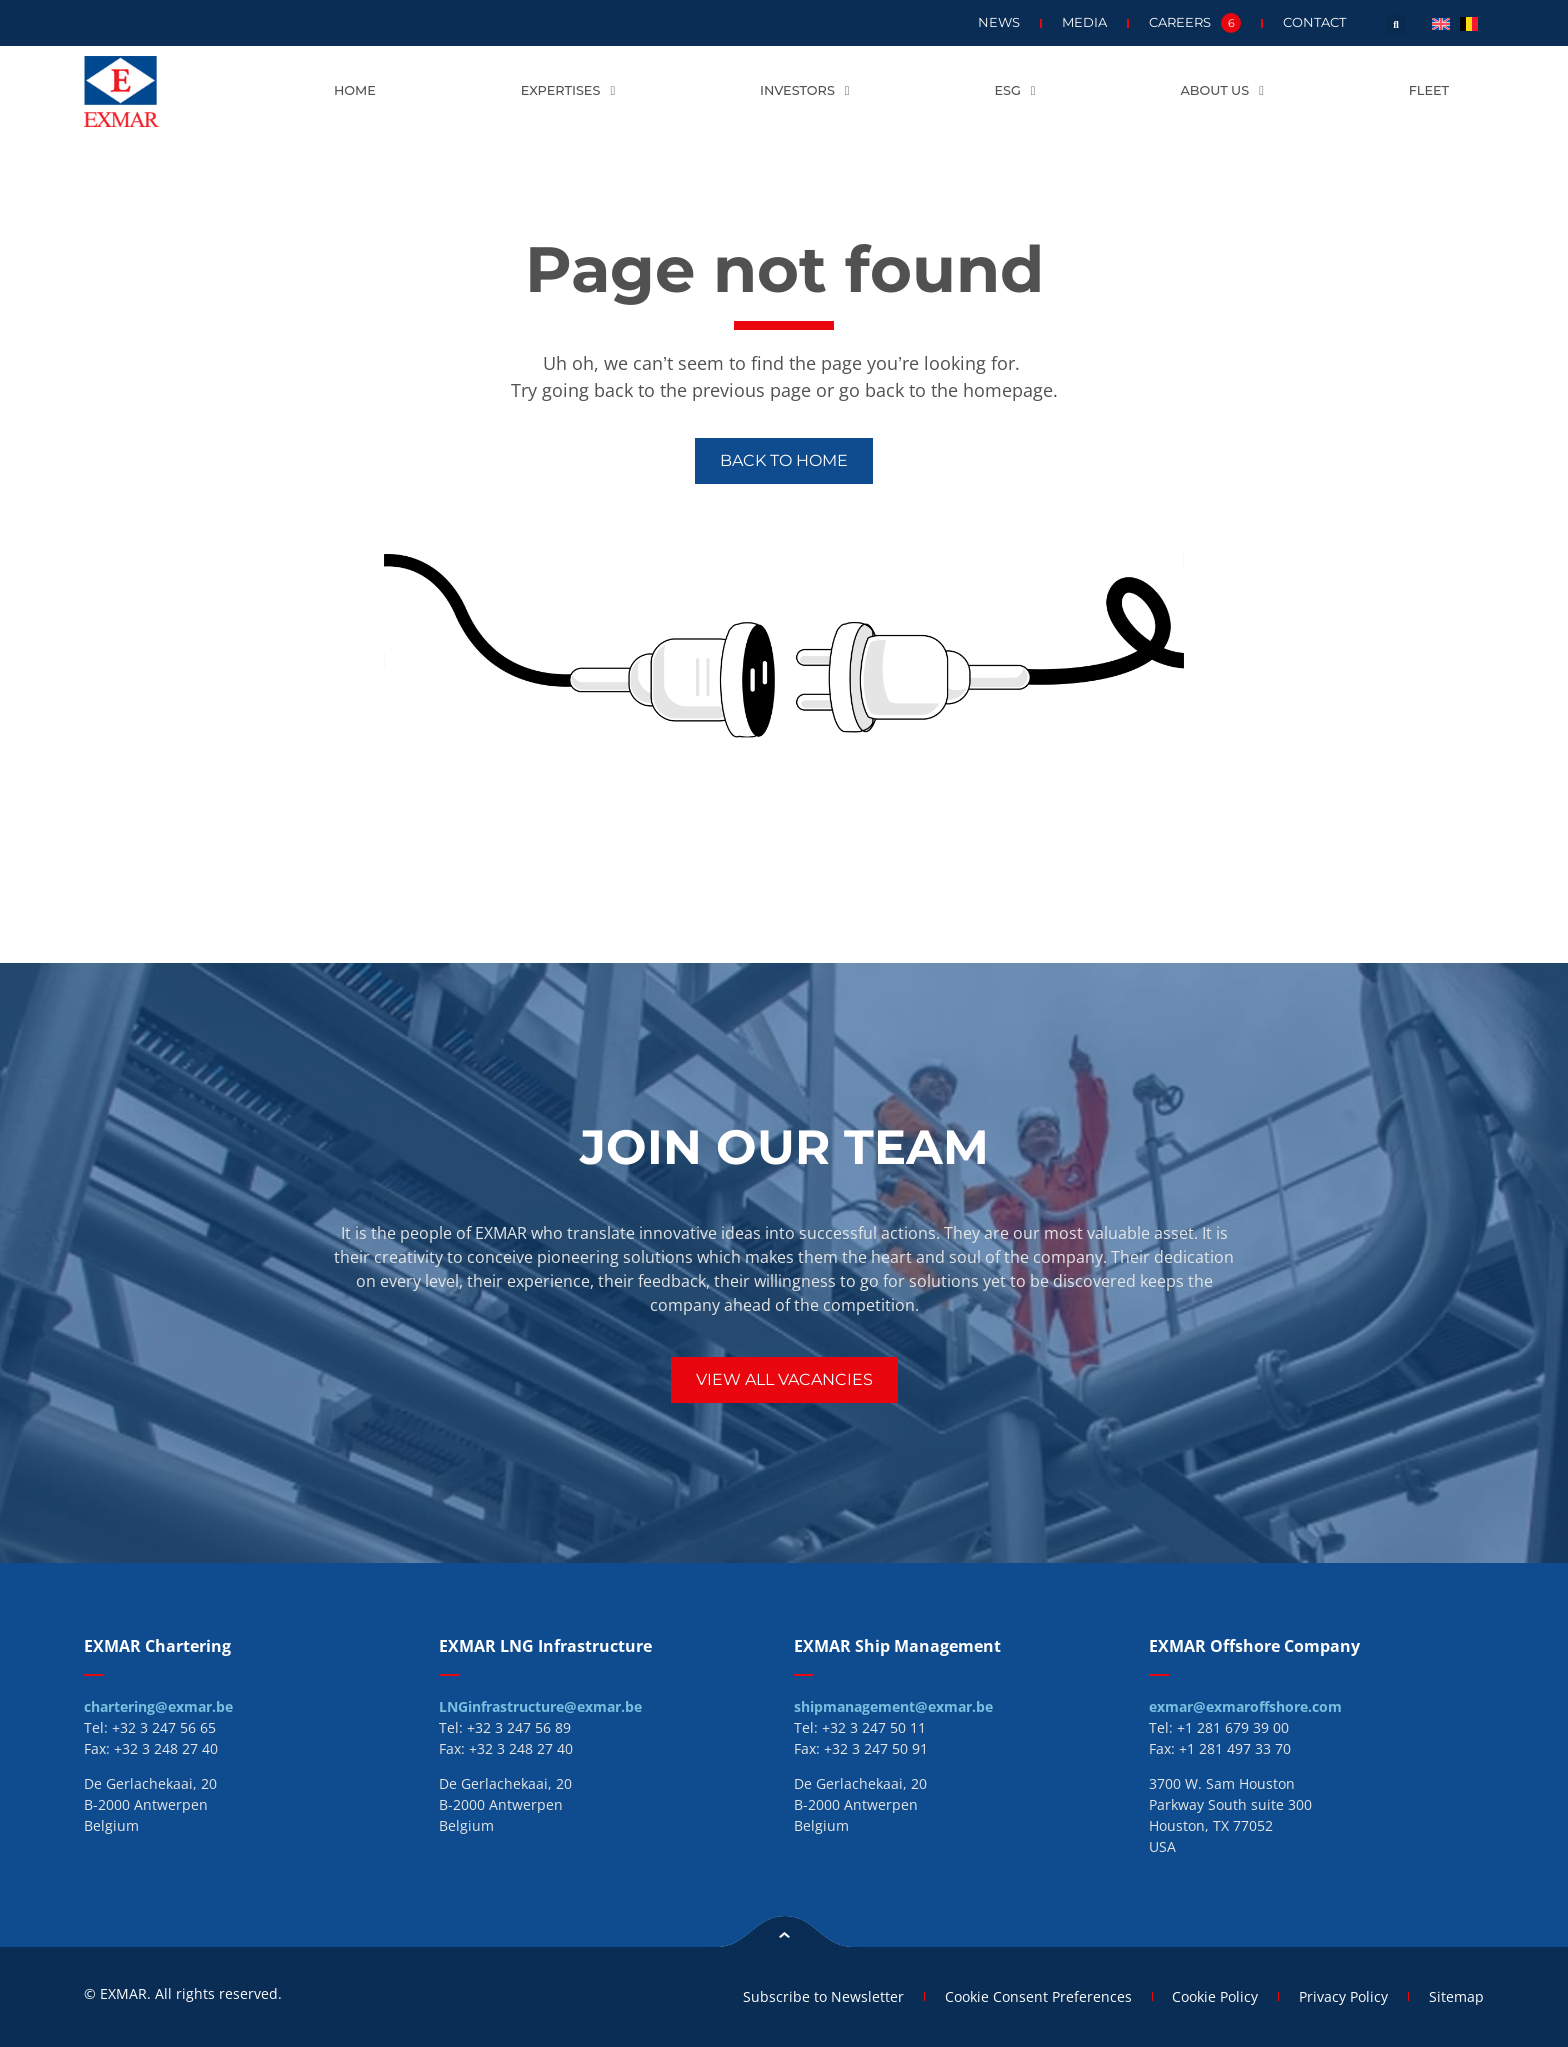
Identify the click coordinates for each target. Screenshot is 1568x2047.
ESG (1014, 91)
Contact (1314, 22)
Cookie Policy (1215, 1996)
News (999, 22)
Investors (805, 91)
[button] (1396, 25)
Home (355, 90)
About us (1221, 91)
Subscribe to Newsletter (822, 1996)
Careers (1195, 23)
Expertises (568, 91)
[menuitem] (1441, 22)
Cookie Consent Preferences (1037, 1996)
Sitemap (1456, 1996)
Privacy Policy (1343, 1996)
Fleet (1429, 90)
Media (1084, 22)
